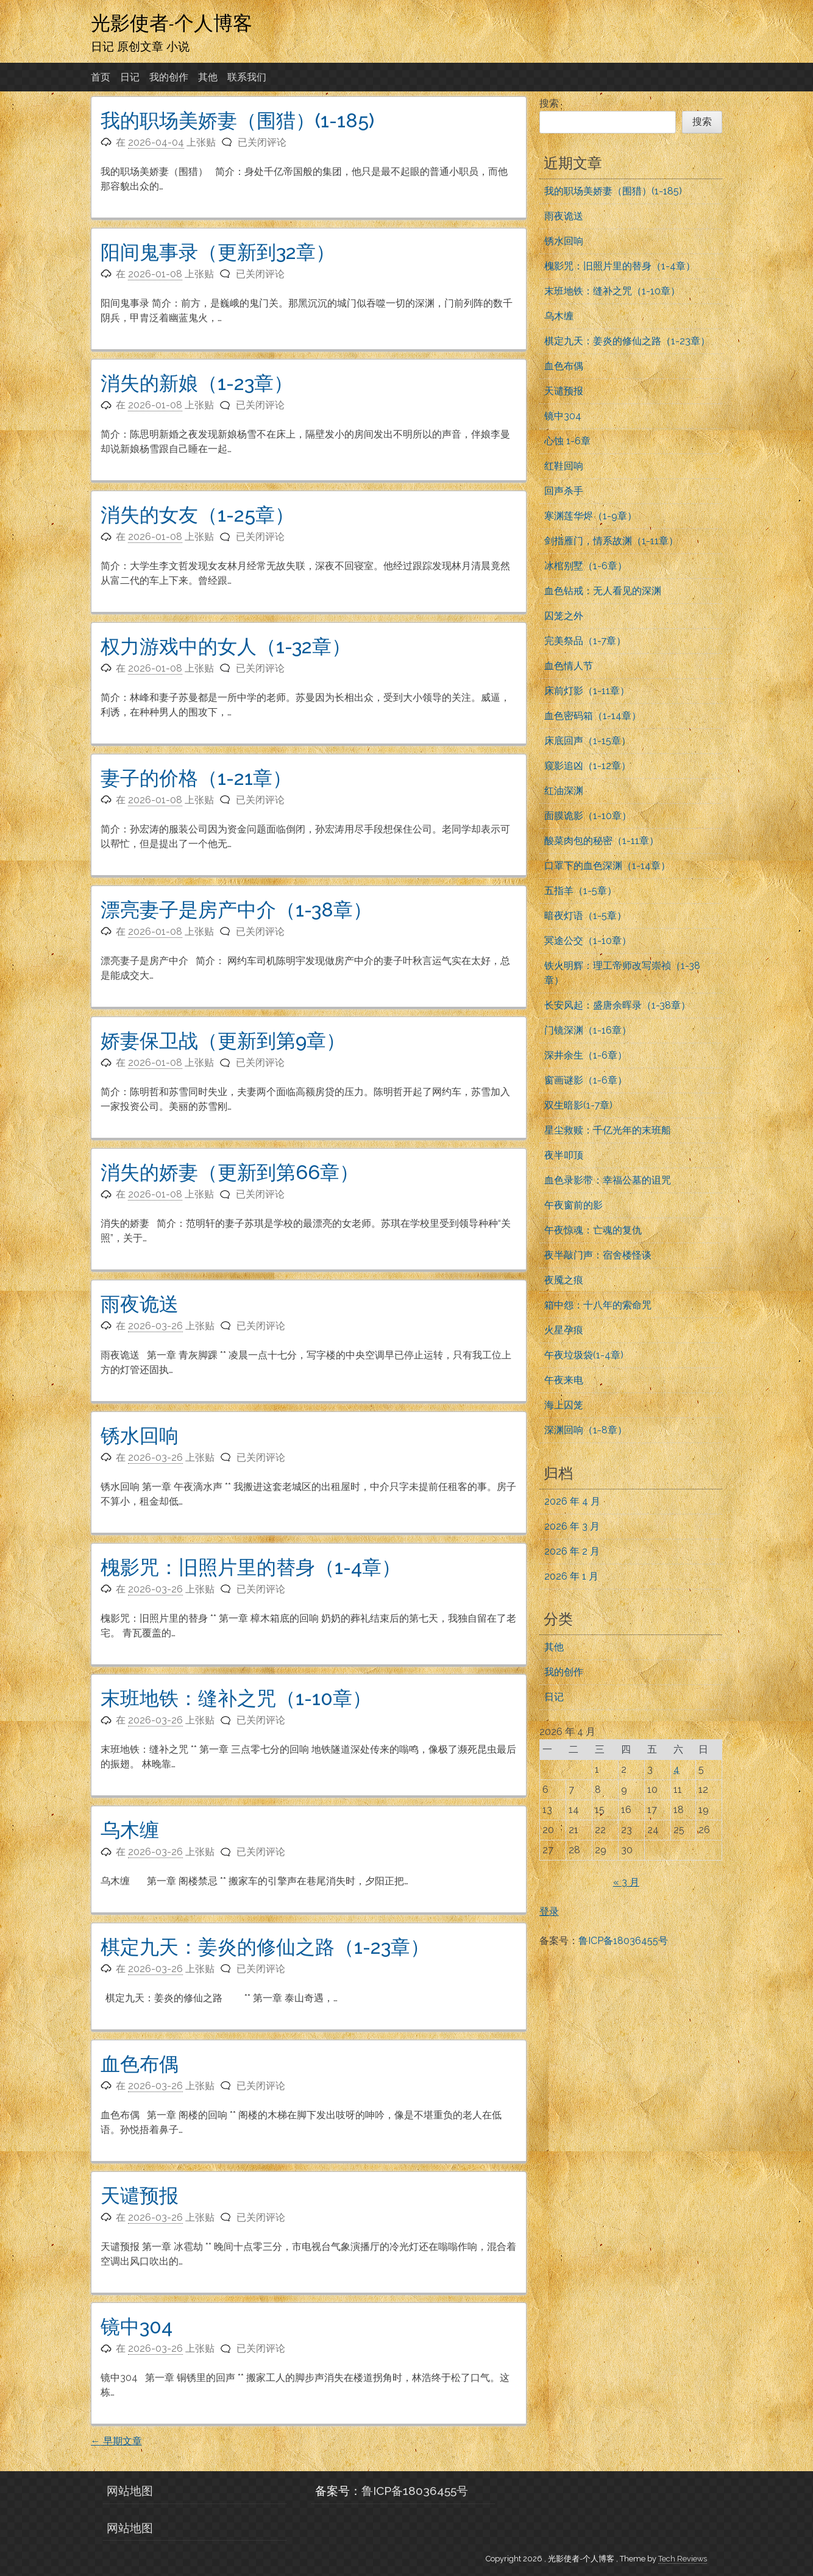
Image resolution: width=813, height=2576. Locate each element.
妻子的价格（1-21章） (196, 778)
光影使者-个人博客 (171, 22)
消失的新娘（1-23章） (197, 383)
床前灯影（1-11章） (587, 691)
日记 (130, 77)
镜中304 (136, 2326)
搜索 (549, 103)
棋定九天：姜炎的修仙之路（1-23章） (265, 1947)
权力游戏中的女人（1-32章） (226, 646)
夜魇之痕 (563, 1280)
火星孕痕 (563, 1330)
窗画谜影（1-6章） (585, 1080)
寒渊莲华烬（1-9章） (590, 516)
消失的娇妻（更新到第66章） (230, 1172)
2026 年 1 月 (571, 1576)
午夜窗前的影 (573, 1205)
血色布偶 (140, 2064)
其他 (208, 77)
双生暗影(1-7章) (578, 1105)
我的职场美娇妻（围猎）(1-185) (237, 120)
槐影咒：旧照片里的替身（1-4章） (251, 1567)
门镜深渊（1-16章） (587, 1030)
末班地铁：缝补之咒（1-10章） (236, 1698)
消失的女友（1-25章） (197, 514)
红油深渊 (563, 791)
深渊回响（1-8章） (585, 1430)
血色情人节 (568, 666)
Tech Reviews (682, 2558)
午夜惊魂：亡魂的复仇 (593, 1230)
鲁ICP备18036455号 (623, 1940)
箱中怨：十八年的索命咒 (597, 1305)
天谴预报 (140, 2195)
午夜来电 (563, 1380)
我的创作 (168, 77)
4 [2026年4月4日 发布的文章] (676, 1769)
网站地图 (130, 2490)
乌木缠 (130, 1829)
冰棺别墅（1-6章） (585, 566)
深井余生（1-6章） (585, 1055)
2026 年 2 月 (572, 1551)
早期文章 (116, 2441)
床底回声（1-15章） (587, 741)
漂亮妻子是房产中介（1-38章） (236, 909)
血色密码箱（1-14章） (592, 716)
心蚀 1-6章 (567, 441)
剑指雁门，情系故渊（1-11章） (611, 541)
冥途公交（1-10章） (587, 940)
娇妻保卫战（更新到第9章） (223, 1040)
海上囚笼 (563, 1405)
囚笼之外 (563, 616)
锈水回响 (140, 1435)
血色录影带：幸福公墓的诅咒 (607, 1180)
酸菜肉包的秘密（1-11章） (601, 840)
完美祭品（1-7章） (585, 641)
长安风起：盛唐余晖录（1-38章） (617, 1005)
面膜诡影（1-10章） (587, 815)
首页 (100, 77)
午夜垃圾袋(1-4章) (583, 1355)
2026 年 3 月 (572, 1526)
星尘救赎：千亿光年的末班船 (607, 1130)
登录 (549, 1911)
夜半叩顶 (563, 1155)
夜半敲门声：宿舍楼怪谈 (597, 1255)
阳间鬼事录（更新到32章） (218, 252)
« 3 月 (626, 1882)
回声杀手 (563, 491)
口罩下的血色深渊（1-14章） (607, 865)
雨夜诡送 (140, 1304)
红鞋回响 (563, 466)
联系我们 (246, 77)
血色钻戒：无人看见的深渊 (602, 591)
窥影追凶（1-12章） (587, 766)
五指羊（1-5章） (580, 890)
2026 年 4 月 (572, 1501)
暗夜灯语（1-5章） (585, 915)
